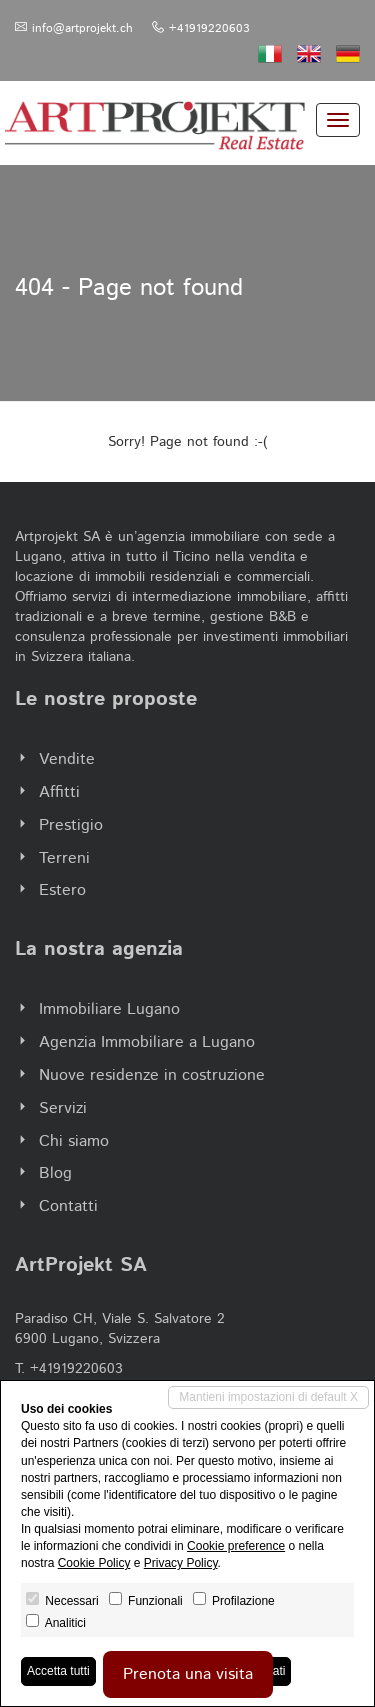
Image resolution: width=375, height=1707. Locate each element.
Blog (55, 1173)
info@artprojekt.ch (82, 28)
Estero (62, 890)
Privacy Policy (181, 1563)
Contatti (68, 1206)
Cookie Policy (94, 1563)
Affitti (59, 792)
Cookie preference (236, 1546)
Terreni (64, 858)
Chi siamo (74, 1141)
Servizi (63, 1108)
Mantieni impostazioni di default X (268, 1397)
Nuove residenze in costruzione (152, 1075)
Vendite (67, 759)
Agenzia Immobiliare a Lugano (147, 1042)
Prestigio (71, 825)
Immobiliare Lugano (109, 1009)
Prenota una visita (188, 1674)
